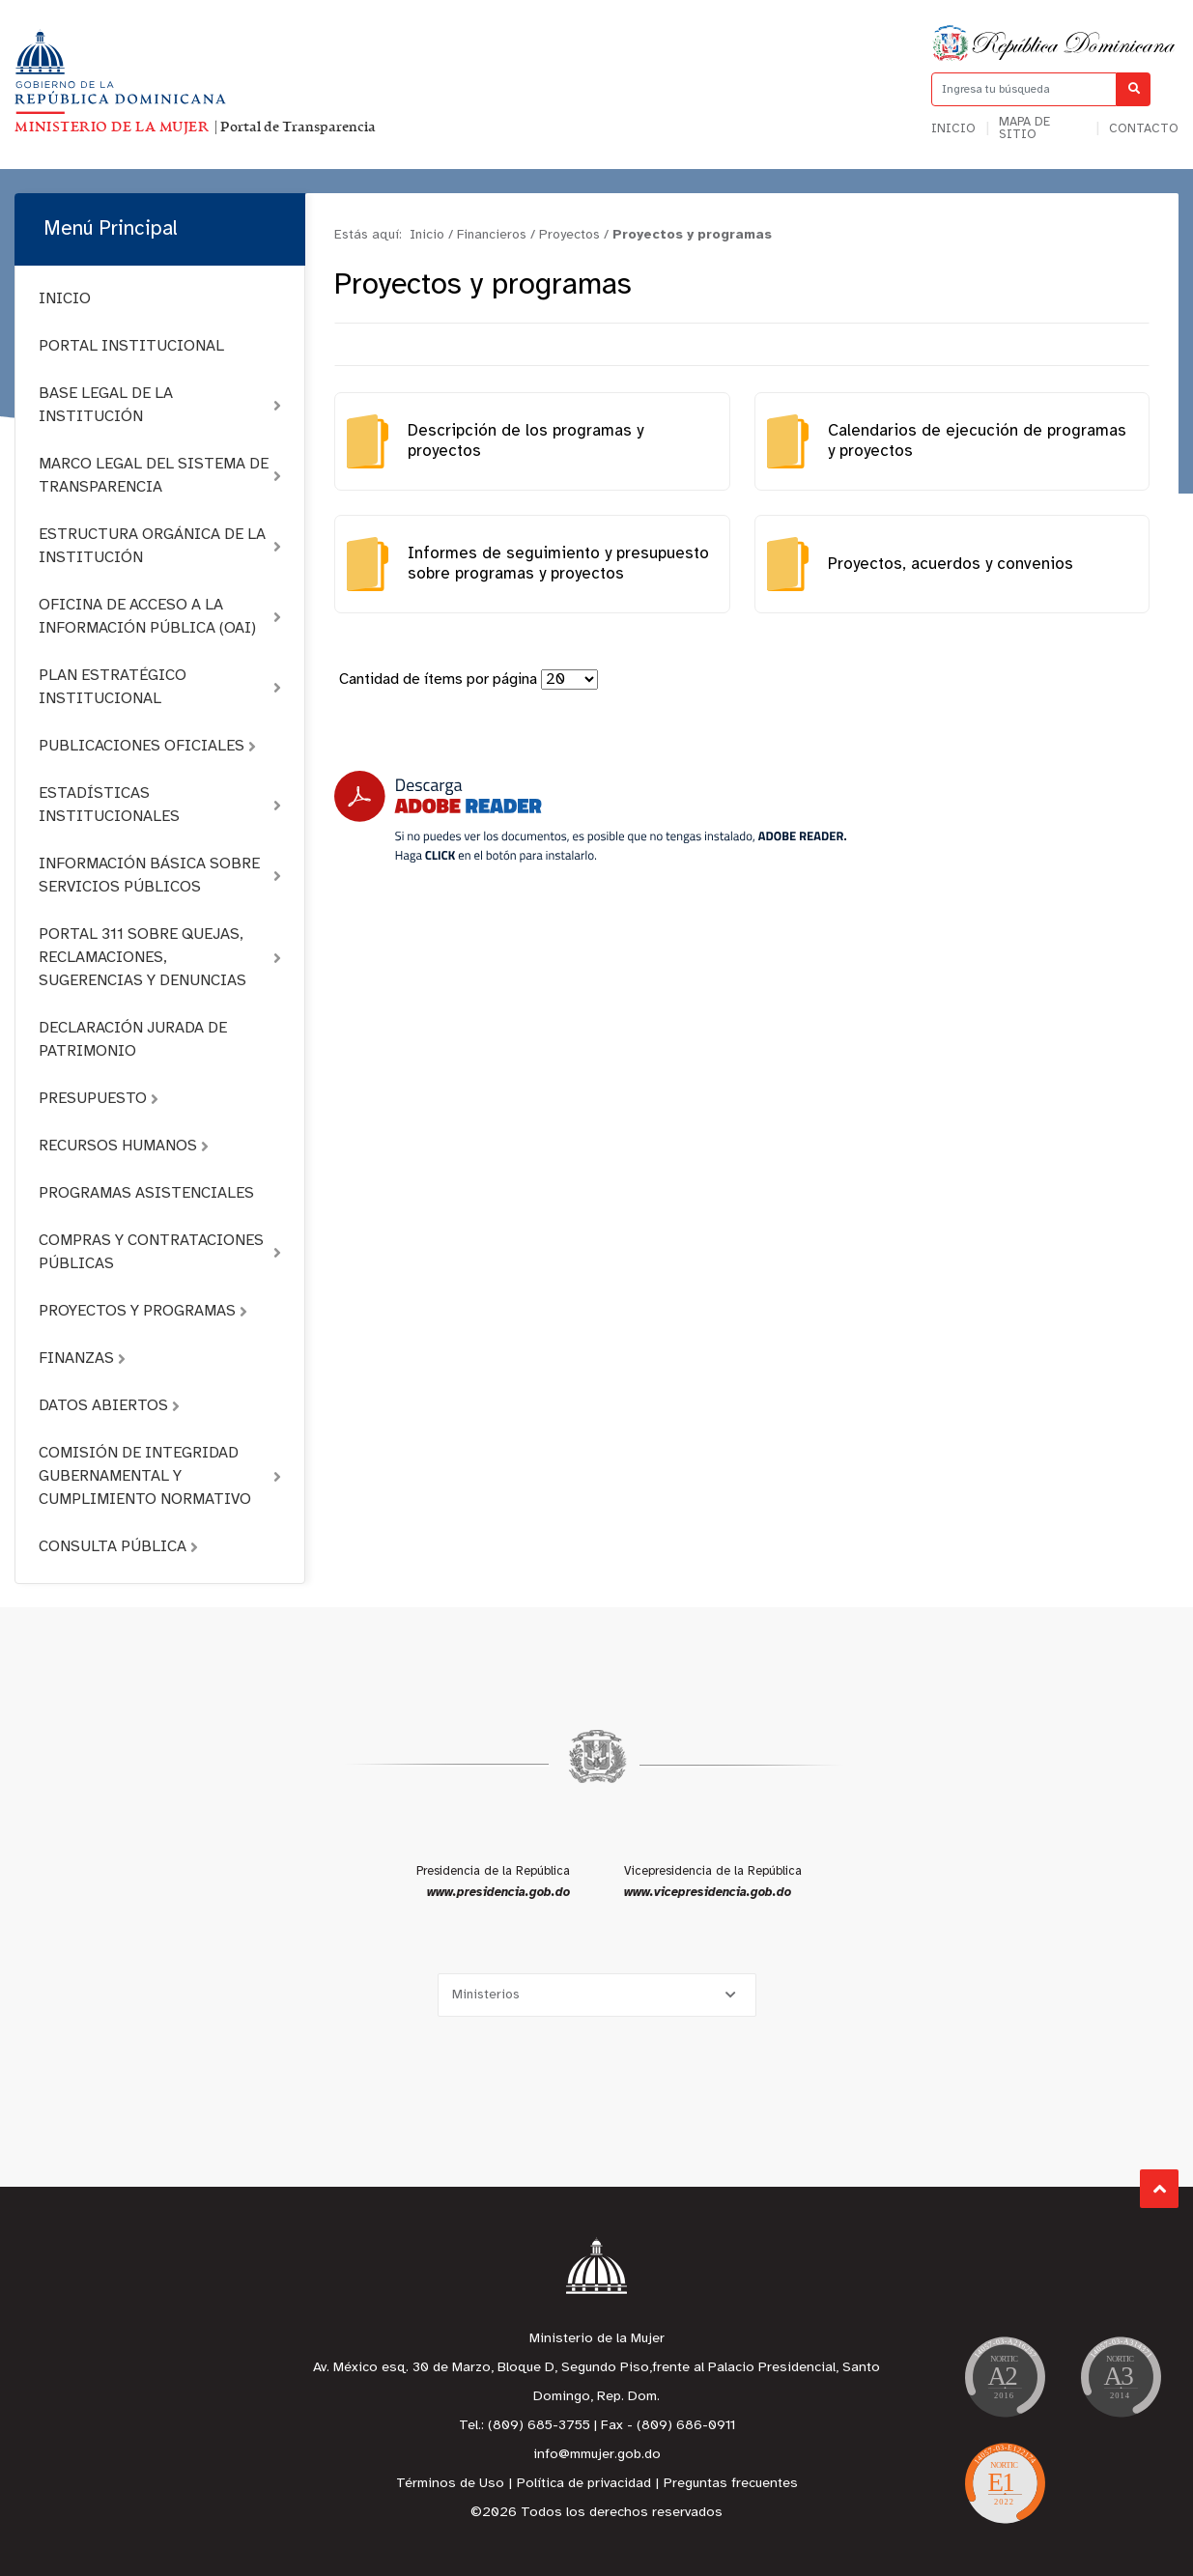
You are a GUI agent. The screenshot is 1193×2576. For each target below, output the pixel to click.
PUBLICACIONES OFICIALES (147, 746)
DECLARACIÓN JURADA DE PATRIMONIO (133, 1040)
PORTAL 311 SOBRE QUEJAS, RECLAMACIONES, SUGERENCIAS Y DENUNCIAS (160, 957)
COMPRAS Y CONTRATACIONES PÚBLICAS (160, 1252)
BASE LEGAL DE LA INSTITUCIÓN (160, 405)
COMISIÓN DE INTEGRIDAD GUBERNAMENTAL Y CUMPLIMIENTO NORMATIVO (160, 1476)
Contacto (1144, 129)
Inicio (953, 129)
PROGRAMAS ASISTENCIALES (146, 1193)
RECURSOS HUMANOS (124, 1146)
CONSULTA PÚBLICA (118, 1547)
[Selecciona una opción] (597, 1995)
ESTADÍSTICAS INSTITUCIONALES (160, 805)
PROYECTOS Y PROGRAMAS (143, 1311)
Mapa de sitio (1024, 128)
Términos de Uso (450, 2484)
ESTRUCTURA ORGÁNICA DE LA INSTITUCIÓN (160, 546)
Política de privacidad (584, 2484)
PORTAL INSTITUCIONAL (131, 346)
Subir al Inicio (1159, 2189)
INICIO (65, 299)
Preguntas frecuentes (731, 2484)
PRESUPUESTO (98, 1098)
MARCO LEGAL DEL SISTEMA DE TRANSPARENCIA (160, 475)
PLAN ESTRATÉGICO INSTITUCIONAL (160, 687)
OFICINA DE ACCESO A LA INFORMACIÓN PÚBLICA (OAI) (160, 617)
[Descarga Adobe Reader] (590, 817)
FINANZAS (82, 1358)
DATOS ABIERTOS (109, 1406)
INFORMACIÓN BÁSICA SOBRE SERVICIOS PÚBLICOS (160, 875)
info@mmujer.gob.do (597, 2455)
